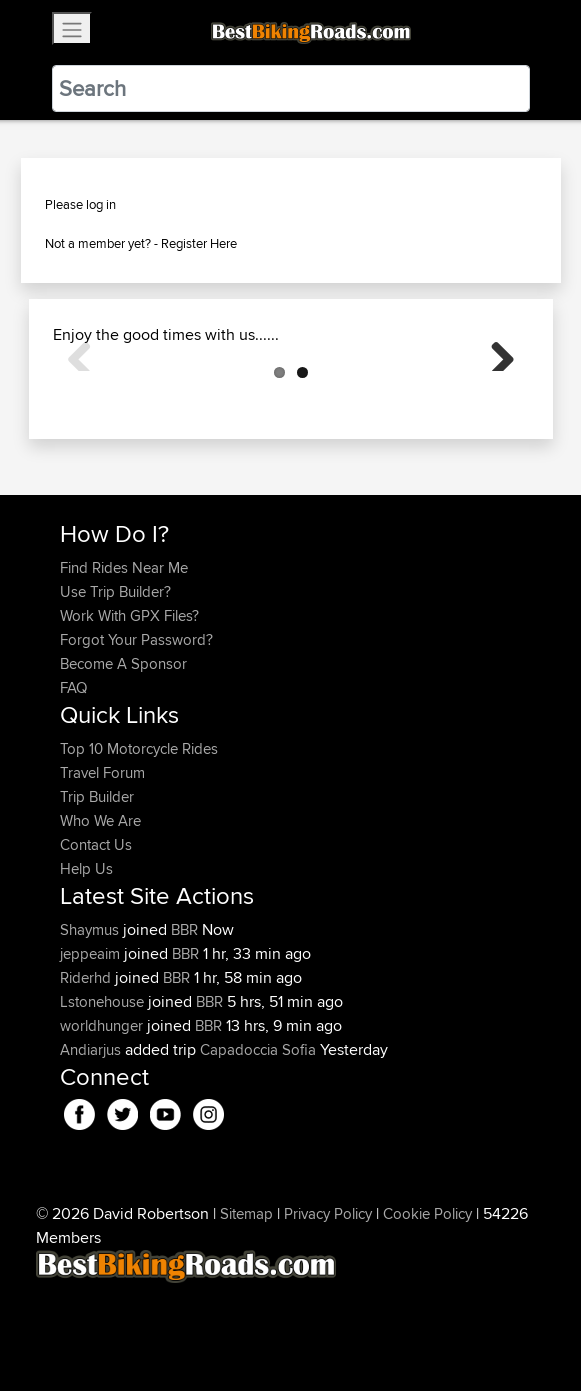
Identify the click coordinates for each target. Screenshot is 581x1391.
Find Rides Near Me (124, 667)
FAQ (73, 787)
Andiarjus (92, 1149)
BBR (184, 1029)
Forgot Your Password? (136, 739)
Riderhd (87, 1077)
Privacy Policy (328, 1313)
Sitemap (246, 1313)
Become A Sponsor (123, 763)
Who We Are (100, 920)
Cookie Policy (427, 1313)
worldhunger (103, 1125)
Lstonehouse (104, 1101)
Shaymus (91, 1029)
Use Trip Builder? (115, 691)
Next (495, 401)
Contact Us (96, 944)
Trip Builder (97, 896)
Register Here (199, 243)
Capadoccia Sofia (258, 1149)
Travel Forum (102, 872)
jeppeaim (92, 1053)
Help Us (86, 968)
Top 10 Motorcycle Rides (139, 848)
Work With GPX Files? (129, 715)
